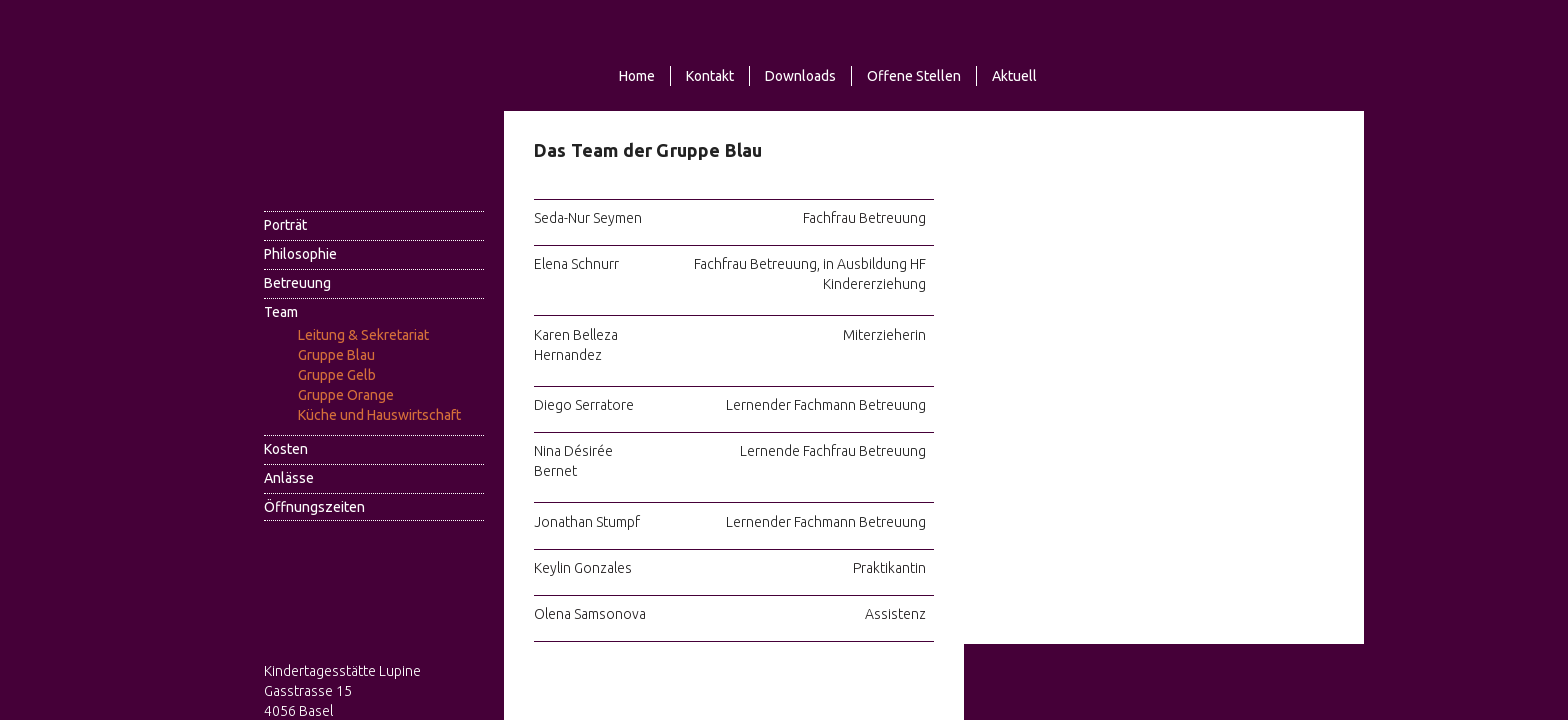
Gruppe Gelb (337, 375)
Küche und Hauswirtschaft (379, 415)
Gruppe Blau (336, 355)
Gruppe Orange (346, 395)
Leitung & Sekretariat (363, 335)
